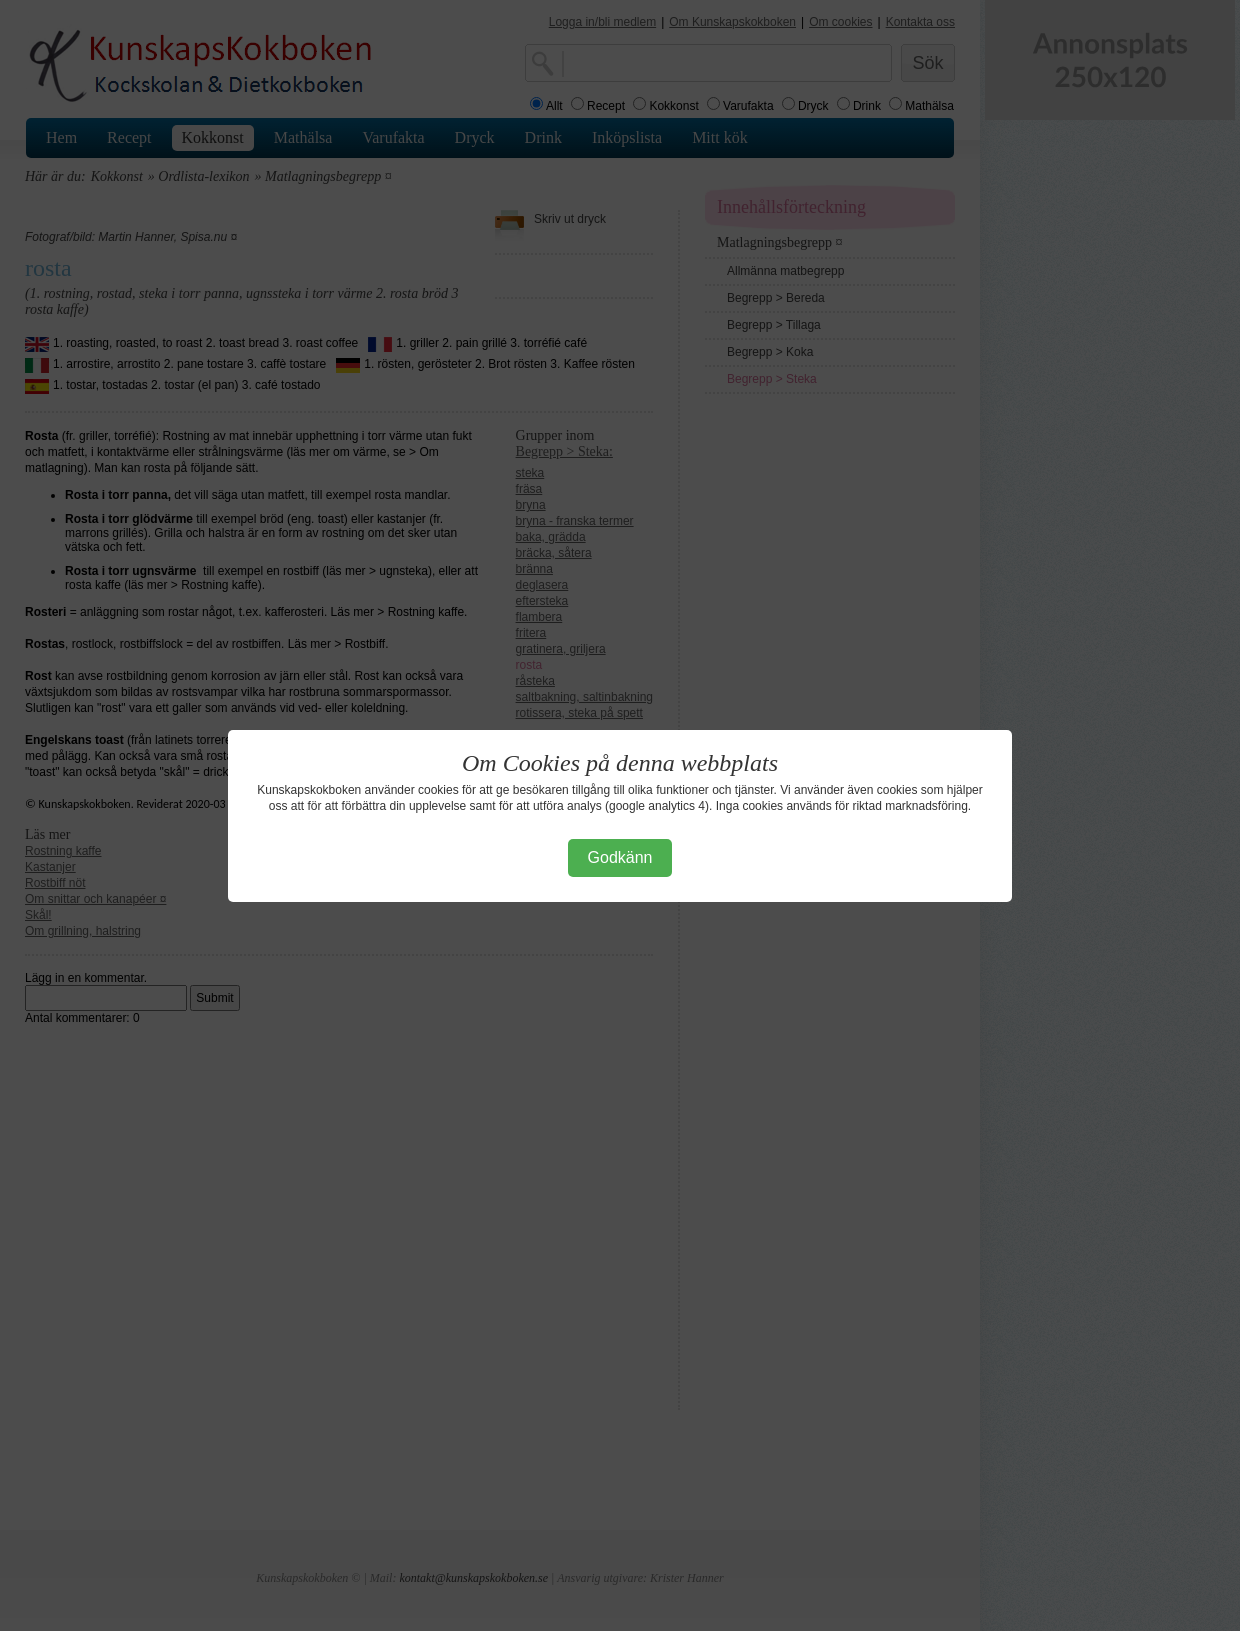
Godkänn (620, 857)
